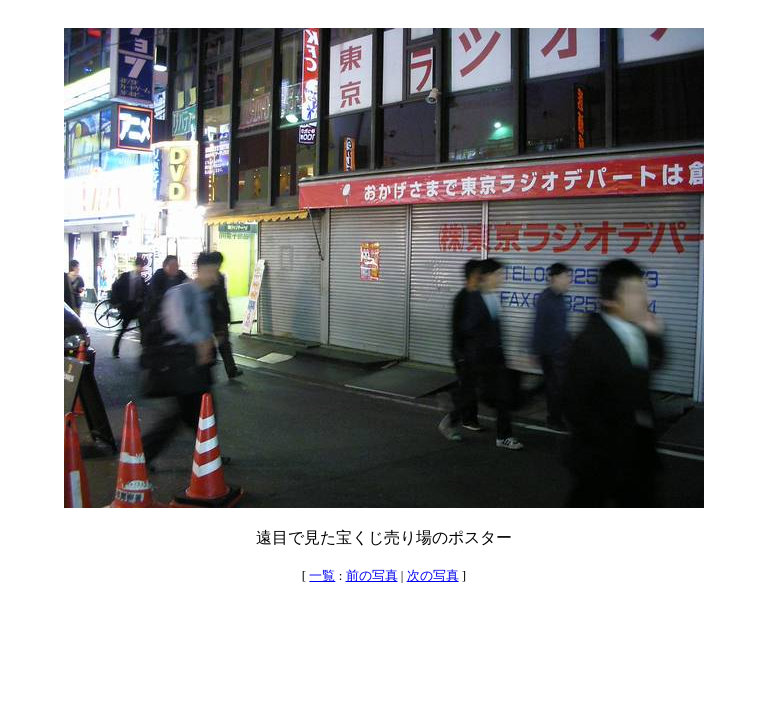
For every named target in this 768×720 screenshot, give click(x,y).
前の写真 (372, 575)
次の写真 (433, 575)
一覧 (322, 575)
